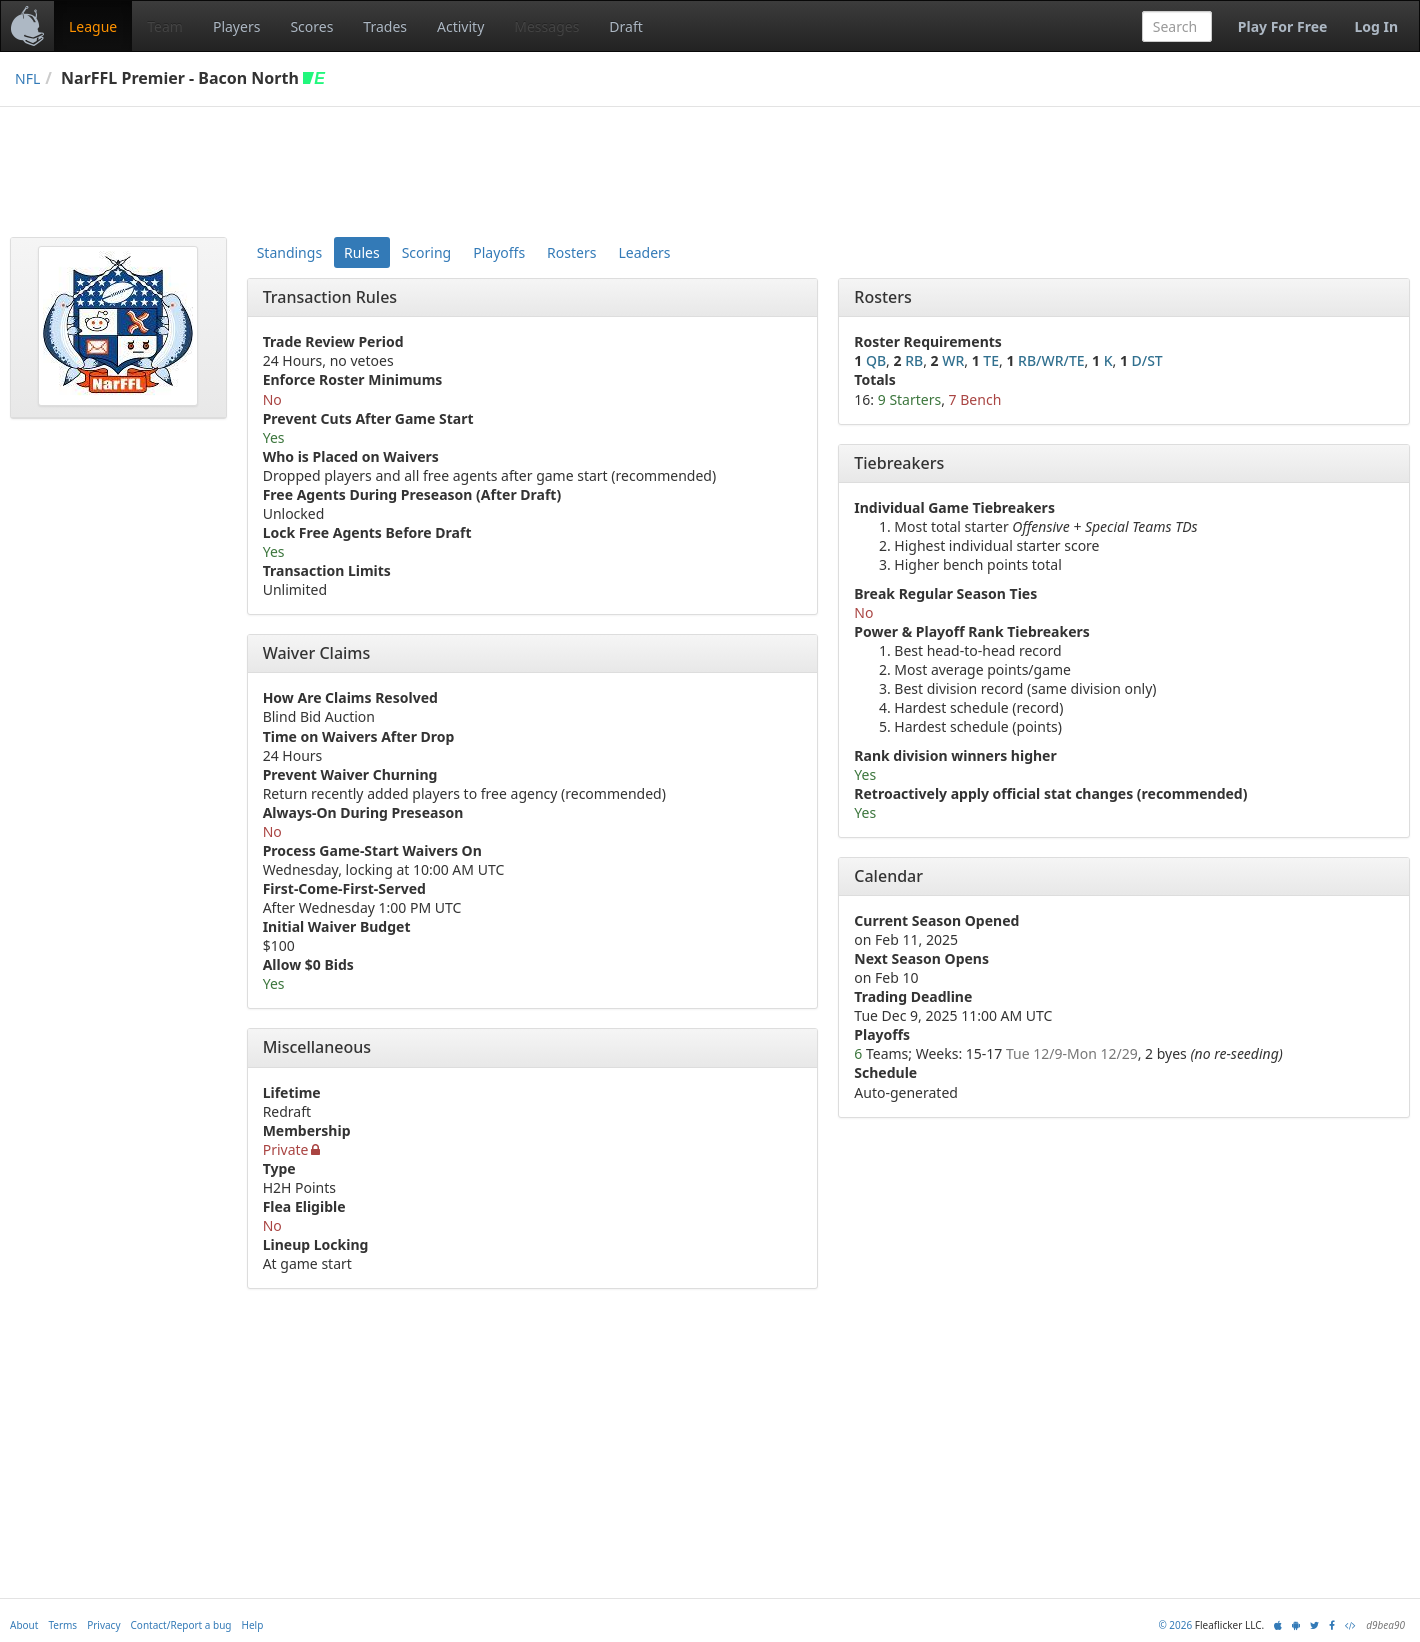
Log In (1376, 26)
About (24, 1625)
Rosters (571, 252)
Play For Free (1283, 26)
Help (253, 1625)
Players (236, 26)
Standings (289, 252)
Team (165, 26)
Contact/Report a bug (181, 1625)
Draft (625, 26)
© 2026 (1175, 1625)
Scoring (427, 252)
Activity (460, 26)
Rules (362, 252)
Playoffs (499, 252)
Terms (62, 1625)
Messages (546, 26)
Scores (311, 26)
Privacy (103, 1625)
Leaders (644, 252)
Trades (385, 26)
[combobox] (1177, 26)
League (93, 26)
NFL (27, 78)
